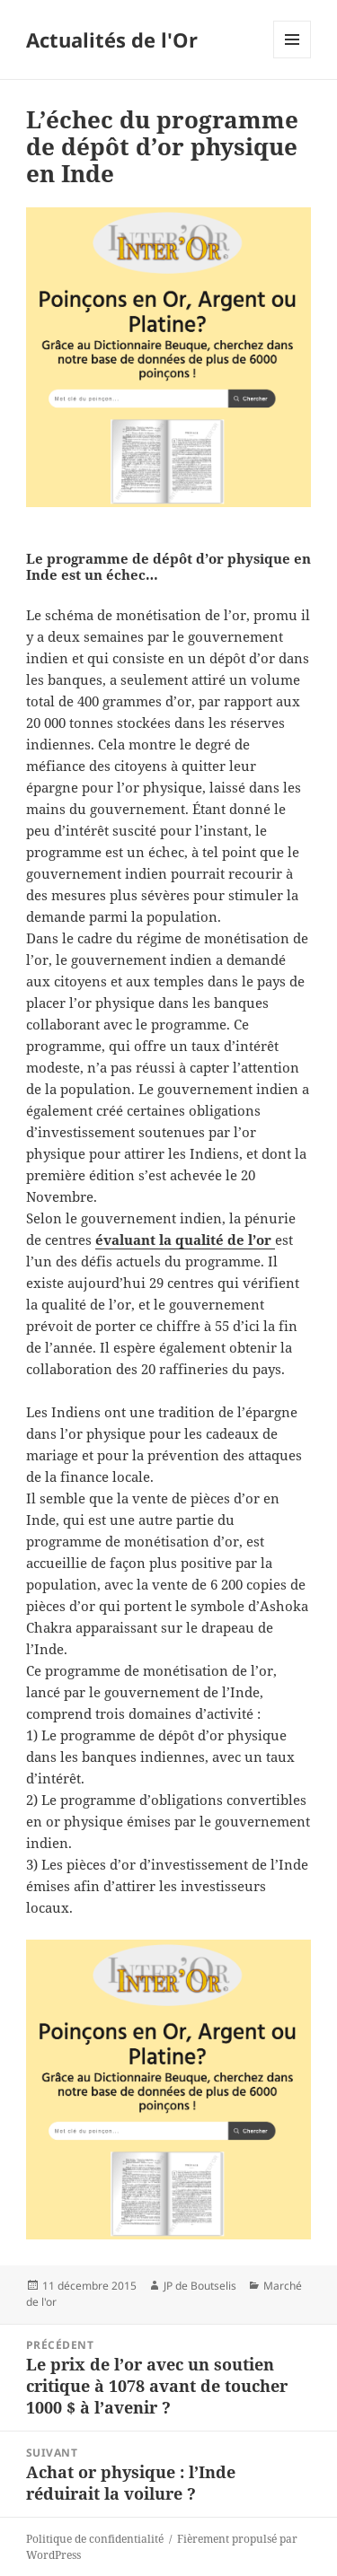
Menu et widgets (292, 57)
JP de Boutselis (200, 2285)
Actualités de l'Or (112, 39)
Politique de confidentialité (95, 2538)
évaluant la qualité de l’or (185, 1240)
